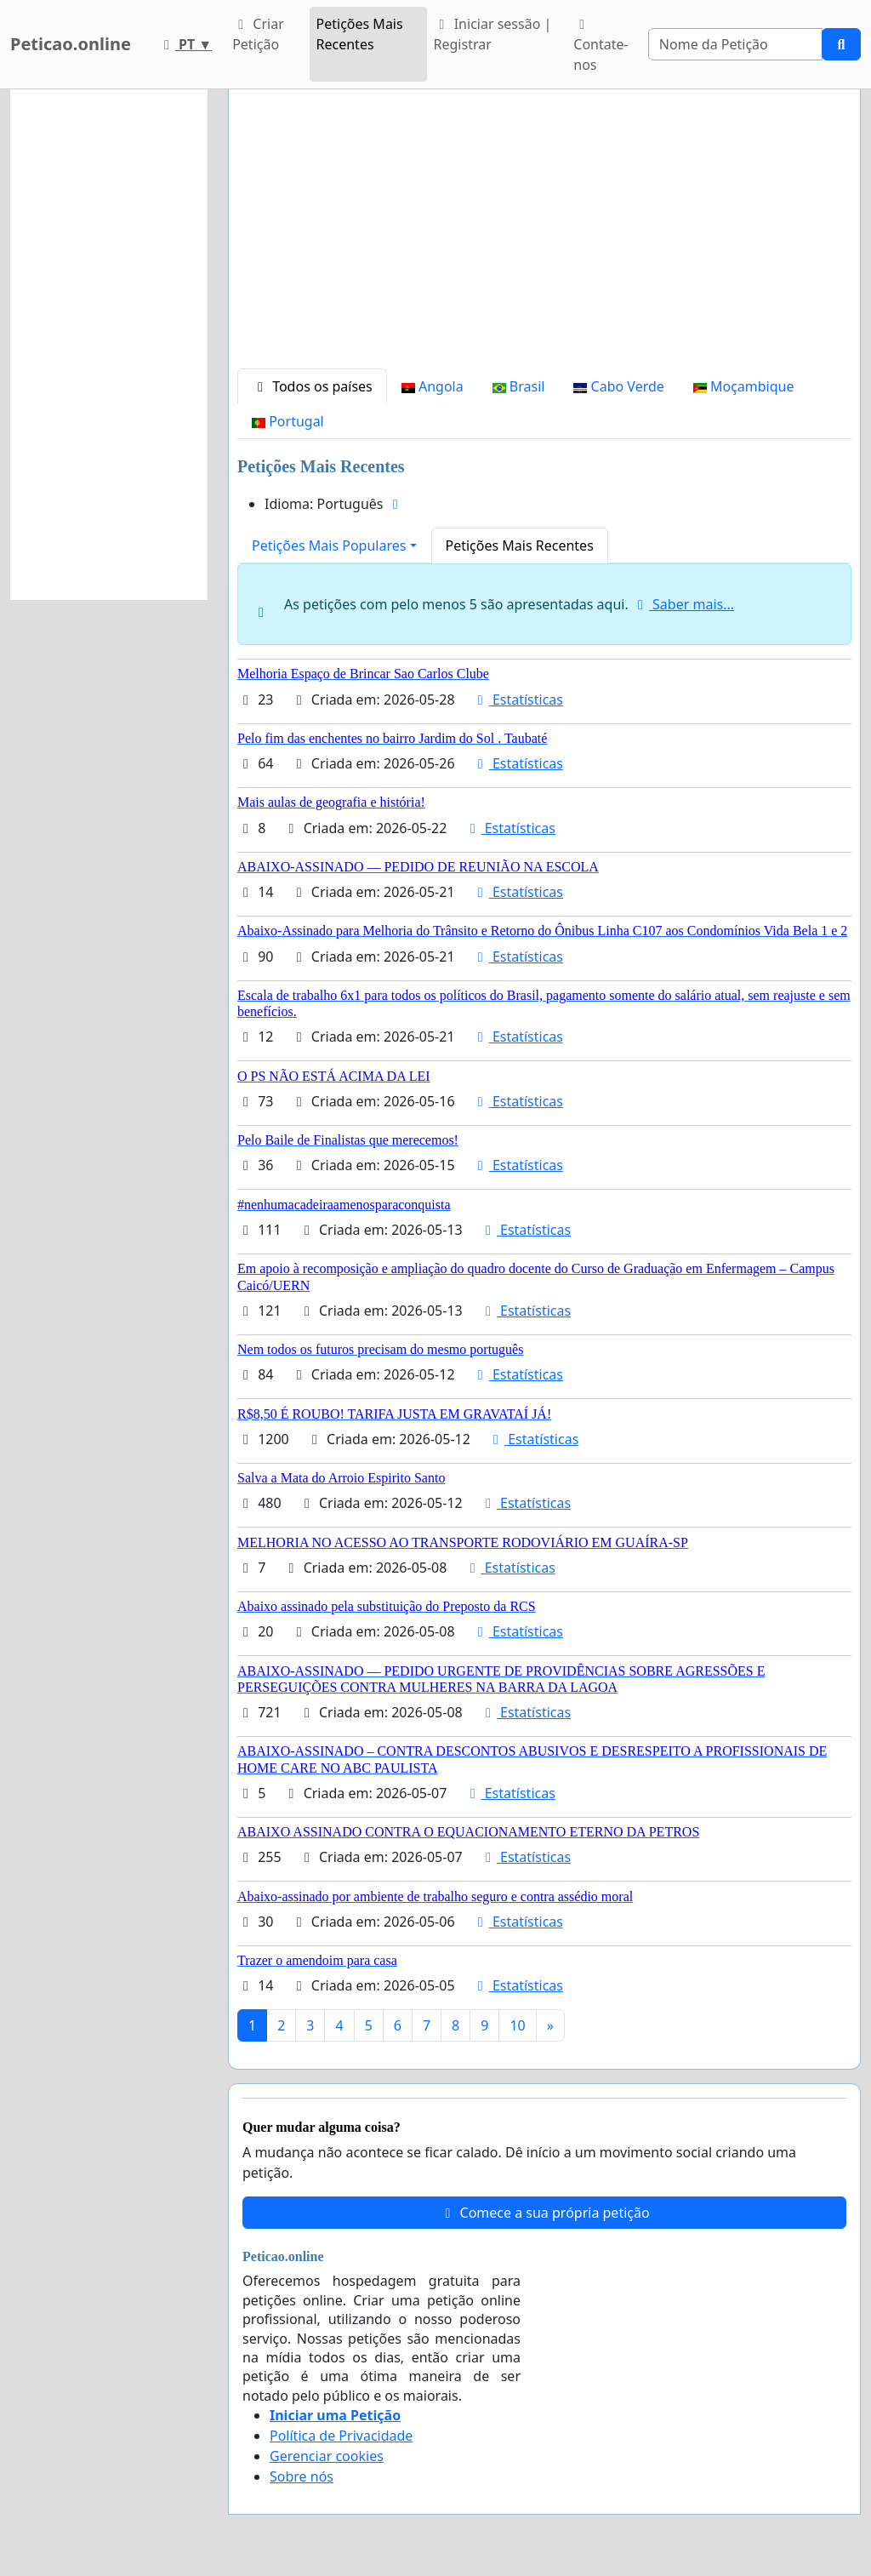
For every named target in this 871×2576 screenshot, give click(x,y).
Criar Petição (258, 34)
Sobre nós (301, 2476)
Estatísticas (517, 699)
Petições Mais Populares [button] (329, 545)
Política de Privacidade (341, 2435)
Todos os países (312, 386)
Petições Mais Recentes (359, 34)
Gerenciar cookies (327, 2456)
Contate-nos (600, 46)
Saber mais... (683, 604)
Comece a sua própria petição (544, 2212)
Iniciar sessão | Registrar (493, 34)
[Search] (735, 44)
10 (517, 2025)
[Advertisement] (544, 236)
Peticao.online (70, 43)
